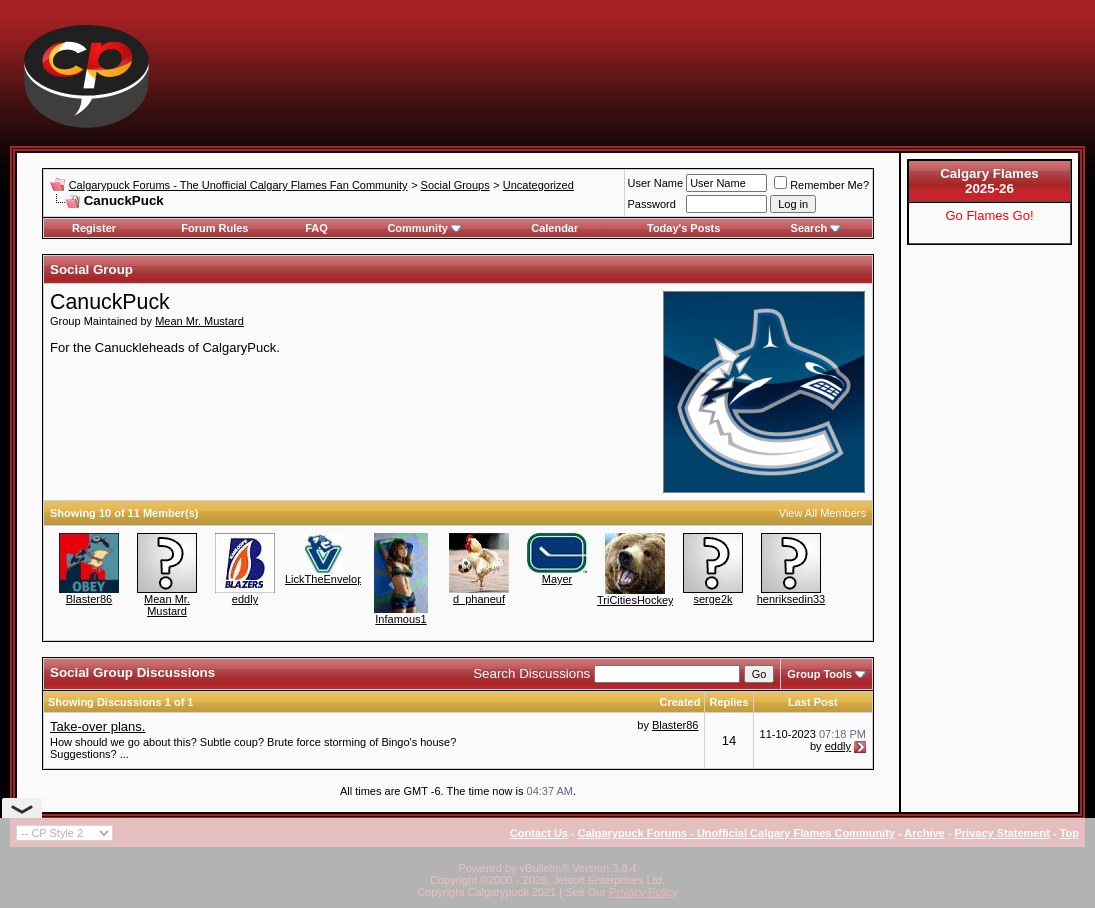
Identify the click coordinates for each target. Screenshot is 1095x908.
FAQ (316, 228)
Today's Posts (683, 228)
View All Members (822, 513)
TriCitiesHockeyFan (645, 600)
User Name (656, 183)
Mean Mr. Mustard (199, 321)
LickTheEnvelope (327, 579)
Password (652, 204)
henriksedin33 (791, 599)
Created (679, 702)
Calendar (554, 228)
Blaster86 (89, 599)
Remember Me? (821, 185)
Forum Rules (214, 228)
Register (94, 228)
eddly (245, 599)
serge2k (712, 599)
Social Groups (455, 185)
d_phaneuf (479, 599)
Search (816, 228)
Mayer (557, 579)
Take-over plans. (97, 726)
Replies (728, 702)
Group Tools (819, 674)
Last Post (813, 702)
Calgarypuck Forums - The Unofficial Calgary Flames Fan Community (238, 185)
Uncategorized (538, 185)
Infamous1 (400, 619)
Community (424, 228)
